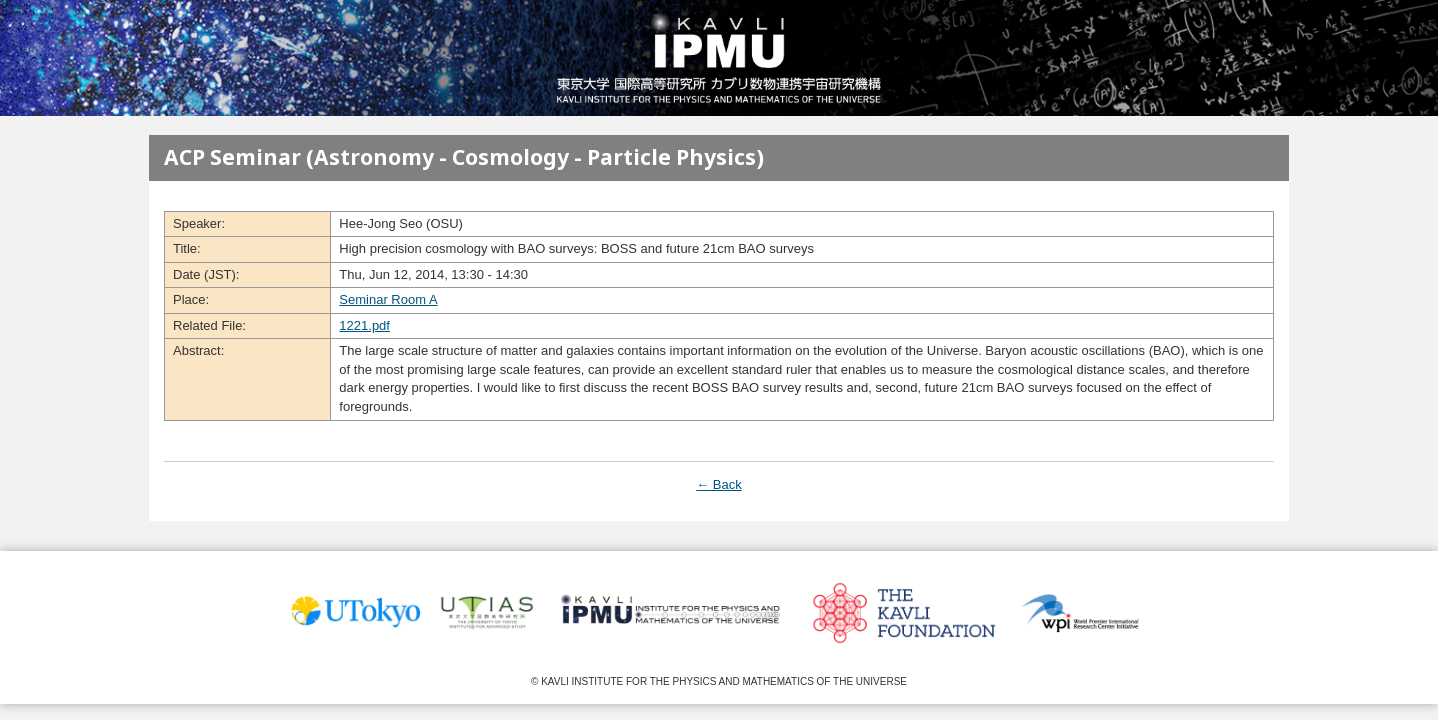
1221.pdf (364, 325)
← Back (719, 484)
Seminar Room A (388, 299)
